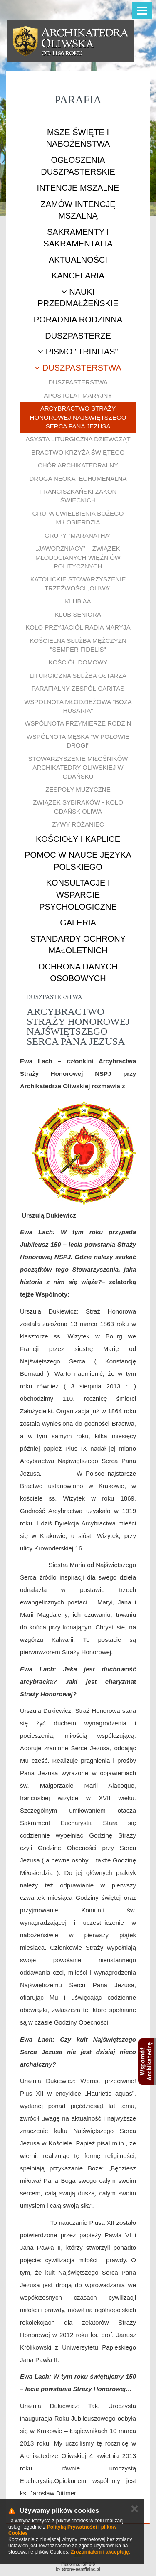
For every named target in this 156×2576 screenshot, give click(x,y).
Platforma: (78, 2564)
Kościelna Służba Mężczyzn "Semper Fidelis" (78, 645)
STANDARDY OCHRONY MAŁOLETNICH (78, 944)
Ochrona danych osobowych (78, 972)
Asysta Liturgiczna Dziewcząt (77, 439)
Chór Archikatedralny (78, 465)
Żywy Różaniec (78, 824)
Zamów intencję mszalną (78, 210)
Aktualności (78, 259)
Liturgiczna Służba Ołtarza (78, 675)
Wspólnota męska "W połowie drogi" (78, 741)
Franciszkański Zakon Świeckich (78, 496)
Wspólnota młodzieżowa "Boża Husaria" (78, 706)
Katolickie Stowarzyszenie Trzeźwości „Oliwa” (78, 583)
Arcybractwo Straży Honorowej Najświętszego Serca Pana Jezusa (78, 417)
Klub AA (78, 601)
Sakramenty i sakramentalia (77, 237)
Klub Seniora (78, 614)
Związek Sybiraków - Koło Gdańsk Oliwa (78, 806)
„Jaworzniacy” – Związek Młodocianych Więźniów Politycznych (78, 557)
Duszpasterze (78, 335)
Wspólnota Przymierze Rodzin (78, 723)
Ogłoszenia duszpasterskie (78, 166)
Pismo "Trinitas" (78, 351)
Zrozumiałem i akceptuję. (100, 2552)
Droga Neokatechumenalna (78, 478)
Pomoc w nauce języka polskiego (78, 860)
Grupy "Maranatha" (78, 535)
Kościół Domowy (78, 662)
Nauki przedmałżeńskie (77, 297)
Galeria (78, 922)
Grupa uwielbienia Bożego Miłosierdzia (78, 518)
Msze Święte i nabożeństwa (78, 138)
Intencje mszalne (78, 187)
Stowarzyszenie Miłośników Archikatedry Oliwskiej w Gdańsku (78, 767)
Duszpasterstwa (78, 367)
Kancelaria (78, 275)
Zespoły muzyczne (77, 789)
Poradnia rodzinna (78, 319)
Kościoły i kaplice (78, 839)
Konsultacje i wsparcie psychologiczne (78, 894)
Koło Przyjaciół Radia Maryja (77, 627)
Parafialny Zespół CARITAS (78, 688)
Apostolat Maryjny (78, 395)
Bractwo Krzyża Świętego (77, 452)
